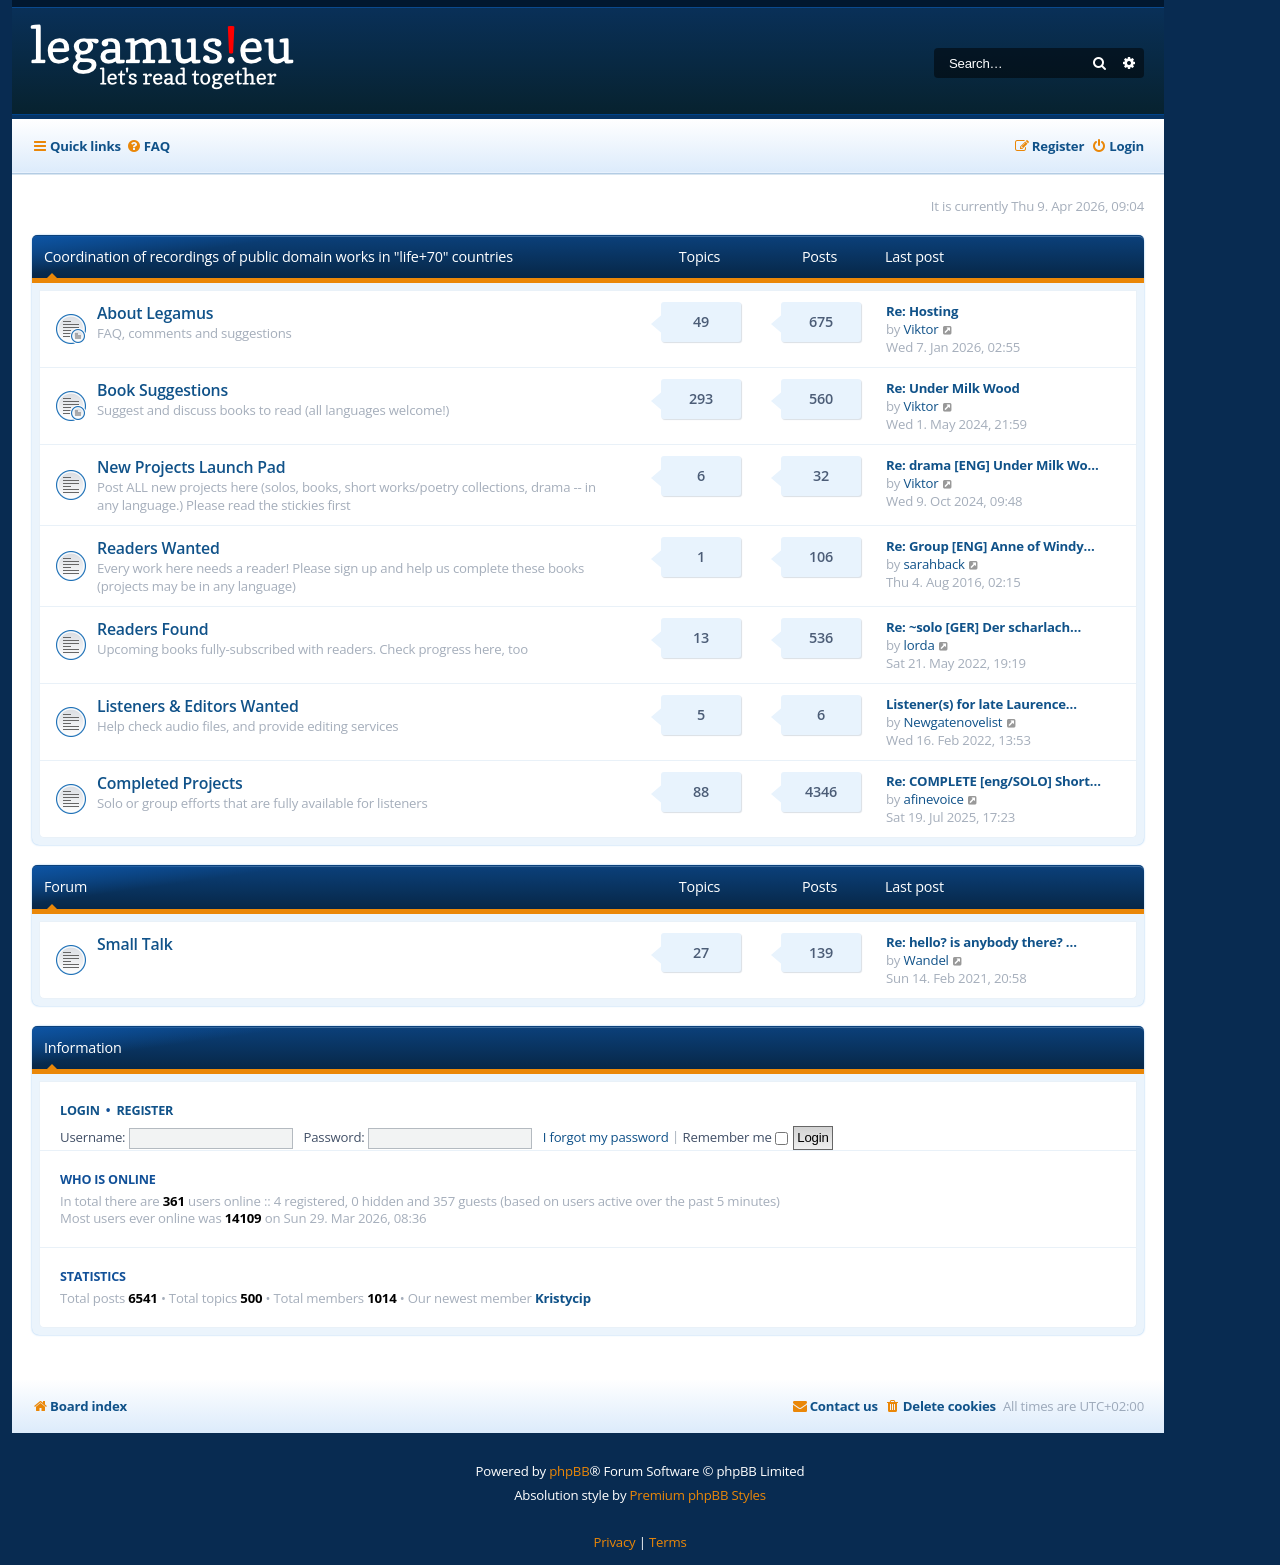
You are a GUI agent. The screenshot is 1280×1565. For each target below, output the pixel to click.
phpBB (569, 1471)
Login (80, 1110)
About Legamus (155, 313)
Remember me (735, 1137)
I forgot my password (606, 1137)
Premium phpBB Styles (698, 1495)
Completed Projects (170, 783)
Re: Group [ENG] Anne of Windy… (990, 546)
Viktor (921, 329)
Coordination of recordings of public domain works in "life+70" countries (278, 256)
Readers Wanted (158, 548)
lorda (919, 645)
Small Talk (135, 944)
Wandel (926, 960)
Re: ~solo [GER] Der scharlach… (983, 627)
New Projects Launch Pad (191, 467)
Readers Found (153, 629)
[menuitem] (148, 146)
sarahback (934, 564)
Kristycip (563, 1298)
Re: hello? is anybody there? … (981, 942)
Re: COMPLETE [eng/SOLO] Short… (993, 781)
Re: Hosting (922, 311)
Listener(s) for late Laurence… (981, 704)
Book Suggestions (162, 390)
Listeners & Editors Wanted (198, 706)
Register (145, 1110)
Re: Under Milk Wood (953, 388)
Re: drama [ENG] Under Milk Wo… (992, 465)
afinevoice (934, 799)
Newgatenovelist (953, 722)
